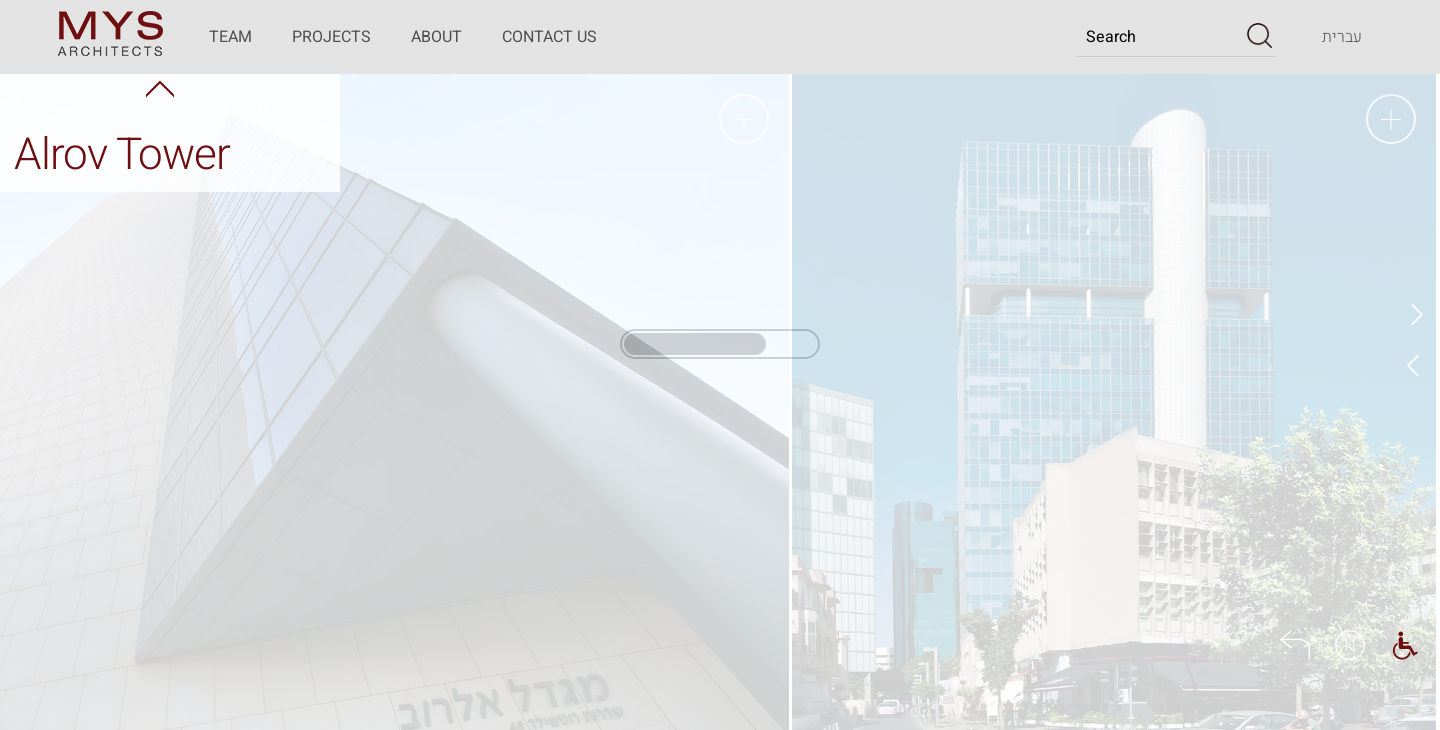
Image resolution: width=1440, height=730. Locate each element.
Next (1415, 365)
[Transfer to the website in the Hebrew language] (1342, 37)
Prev (1415, 315)
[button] (1259, 36)
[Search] (1159, 37)
